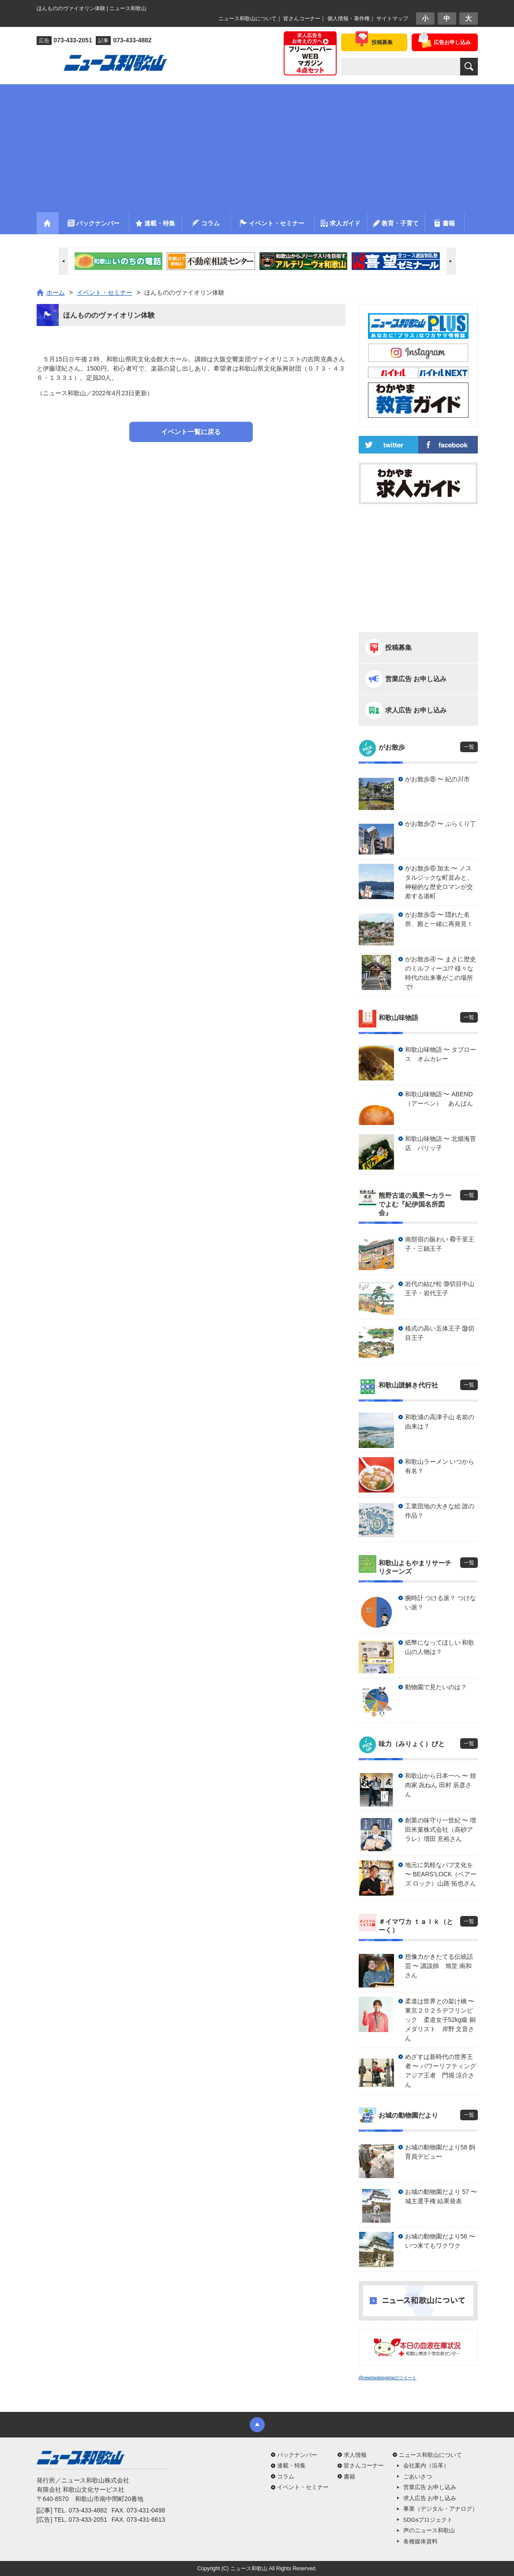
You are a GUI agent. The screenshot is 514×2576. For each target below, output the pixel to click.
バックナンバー (297, 2455)
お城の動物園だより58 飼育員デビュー (440, 2152)
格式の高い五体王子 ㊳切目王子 (440, 1333)
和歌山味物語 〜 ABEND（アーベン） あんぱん (439, 1099)
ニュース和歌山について (247, 18)
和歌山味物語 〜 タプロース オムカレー (440, 1054)
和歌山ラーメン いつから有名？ (440, 1466)
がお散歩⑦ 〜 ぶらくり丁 (440, 823)
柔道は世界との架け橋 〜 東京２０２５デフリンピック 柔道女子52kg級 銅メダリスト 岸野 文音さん (441, 2020)
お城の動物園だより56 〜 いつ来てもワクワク (440, 2241)
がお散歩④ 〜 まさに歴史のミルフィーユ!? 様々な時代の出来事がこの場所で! (440, 973)
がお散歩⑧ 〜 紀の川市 (437, 779)
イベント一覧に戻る (191, 431)
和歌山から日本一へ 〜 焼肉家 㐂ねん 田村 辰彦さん (440, 1785)
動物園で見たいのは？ (436, 1687)
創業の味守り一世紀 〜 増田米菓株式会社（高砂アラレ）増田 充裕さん (440, 1829)
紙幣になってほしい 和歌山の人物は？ (440, 1647)
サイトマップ (392, 18)
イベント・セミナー (303, 2487)
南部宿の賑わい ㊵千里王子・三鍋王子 (440, 1244)
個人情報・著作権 (348, 18)
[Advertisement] (257, 146)
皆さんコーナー (301, 18)
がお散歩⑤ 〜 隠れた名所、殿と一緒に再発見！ (439, 919)
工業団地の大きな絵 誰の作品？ (440, 1511)
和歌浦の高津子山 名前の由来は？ (440, 1422)
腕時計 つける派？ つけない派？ (440, 1602)
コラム (285, 2476)
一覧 (469, 747)
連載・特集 (291, 2465)
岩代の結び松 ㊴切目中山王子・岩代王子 (440, 1288)
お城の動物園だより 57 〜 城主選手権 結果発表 (441, 2196)
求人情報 (355, 2455)
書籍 (349, 2476)
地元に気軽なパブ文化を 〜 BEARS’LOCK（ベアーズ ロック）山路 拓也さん (441, 1874)
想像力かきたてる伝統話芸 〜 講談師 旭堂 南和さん (439, 1966)
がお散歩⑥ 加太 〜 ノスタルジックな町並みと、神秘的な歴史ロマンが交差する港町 (439, 882)
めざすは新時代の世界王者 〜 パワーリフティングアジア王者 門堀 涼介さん (440, 2070)
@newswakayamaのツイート (387, 2377)
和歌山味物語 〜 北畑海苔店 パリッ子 (440, 1143)
